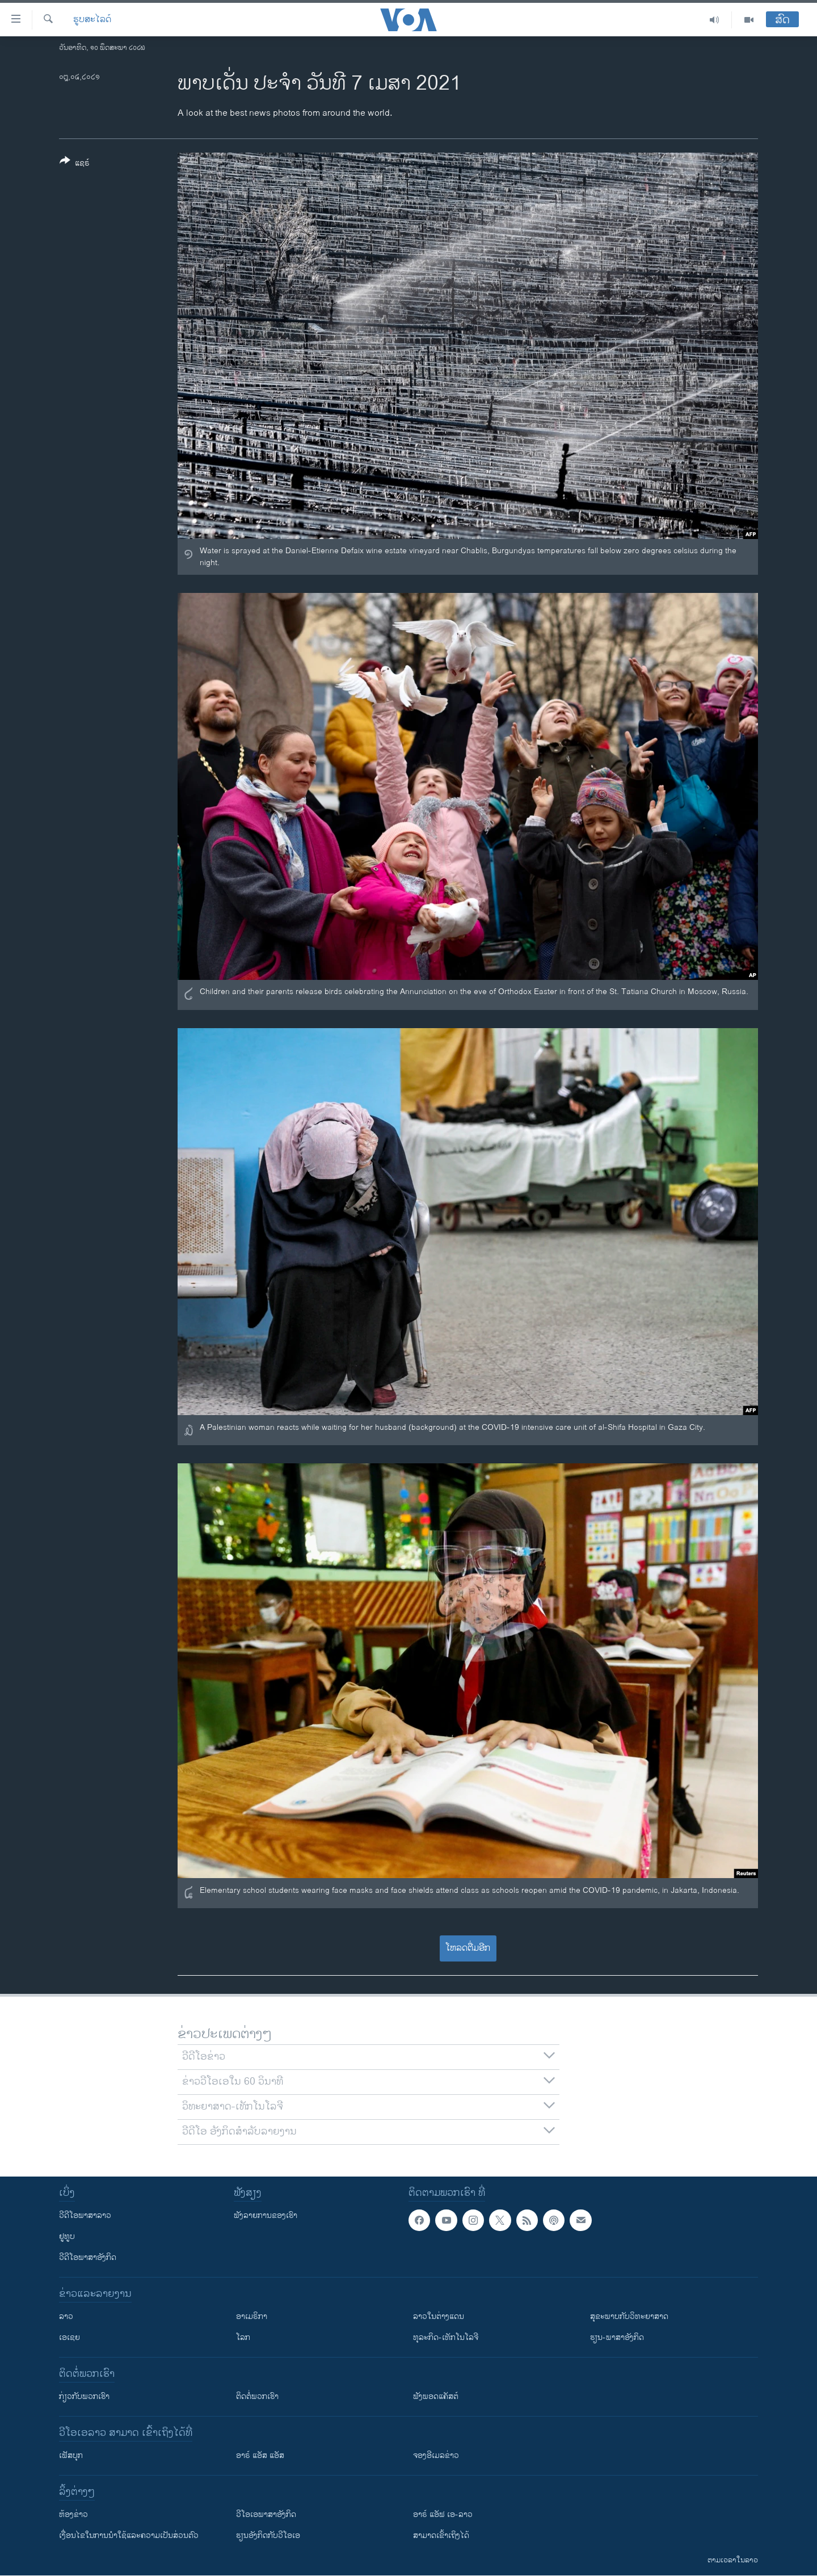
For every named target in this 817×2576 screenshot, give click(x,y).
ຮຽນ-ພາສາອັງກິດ (617, 2337)
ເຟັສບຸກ (71, 2455)
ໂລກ (243, 2337)
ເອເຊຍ (69, 2337)
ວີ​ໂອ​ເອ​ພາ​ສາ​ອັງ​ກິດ (266, 2514)
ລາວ (66, 2316)
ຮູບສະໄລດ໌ (92, 20)
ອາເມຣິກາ (251, 2316)
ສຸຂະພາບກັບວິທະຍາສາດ (629, 2316)
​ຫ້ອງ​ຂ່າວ (73, 2514)
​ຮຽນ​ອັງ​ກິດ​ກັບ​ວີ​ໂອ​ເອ (268, 2535)
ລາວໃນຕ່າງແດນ (438, 2316)
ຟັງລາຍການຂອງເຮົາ (265, 2215)
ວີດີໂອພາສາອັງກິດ (87, 2257)
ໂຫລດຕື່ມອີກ (467, 1948)
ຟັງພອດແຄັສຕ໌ (435, 2396)
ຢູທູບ (67, 2236)
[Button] (75, 164)
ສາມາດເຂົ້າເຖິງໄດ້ (441, 2535)
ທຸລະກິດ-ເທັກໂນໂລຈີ (445, 2337)
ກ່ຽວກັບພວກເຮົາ (84, 2396)
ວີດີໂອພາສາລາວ (85, 2215)
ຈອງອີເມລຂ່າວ (436, 2455)
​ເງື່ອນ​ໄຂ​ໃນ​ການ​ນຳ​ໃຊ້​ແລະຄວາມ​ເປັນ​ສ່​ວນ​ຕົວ (129, 2535)
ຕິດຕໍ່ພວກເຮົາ (257, 2396)
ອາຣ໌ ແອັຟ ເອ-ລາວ (443, 2514)
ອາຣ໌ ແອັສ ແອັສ (260, 2455)
